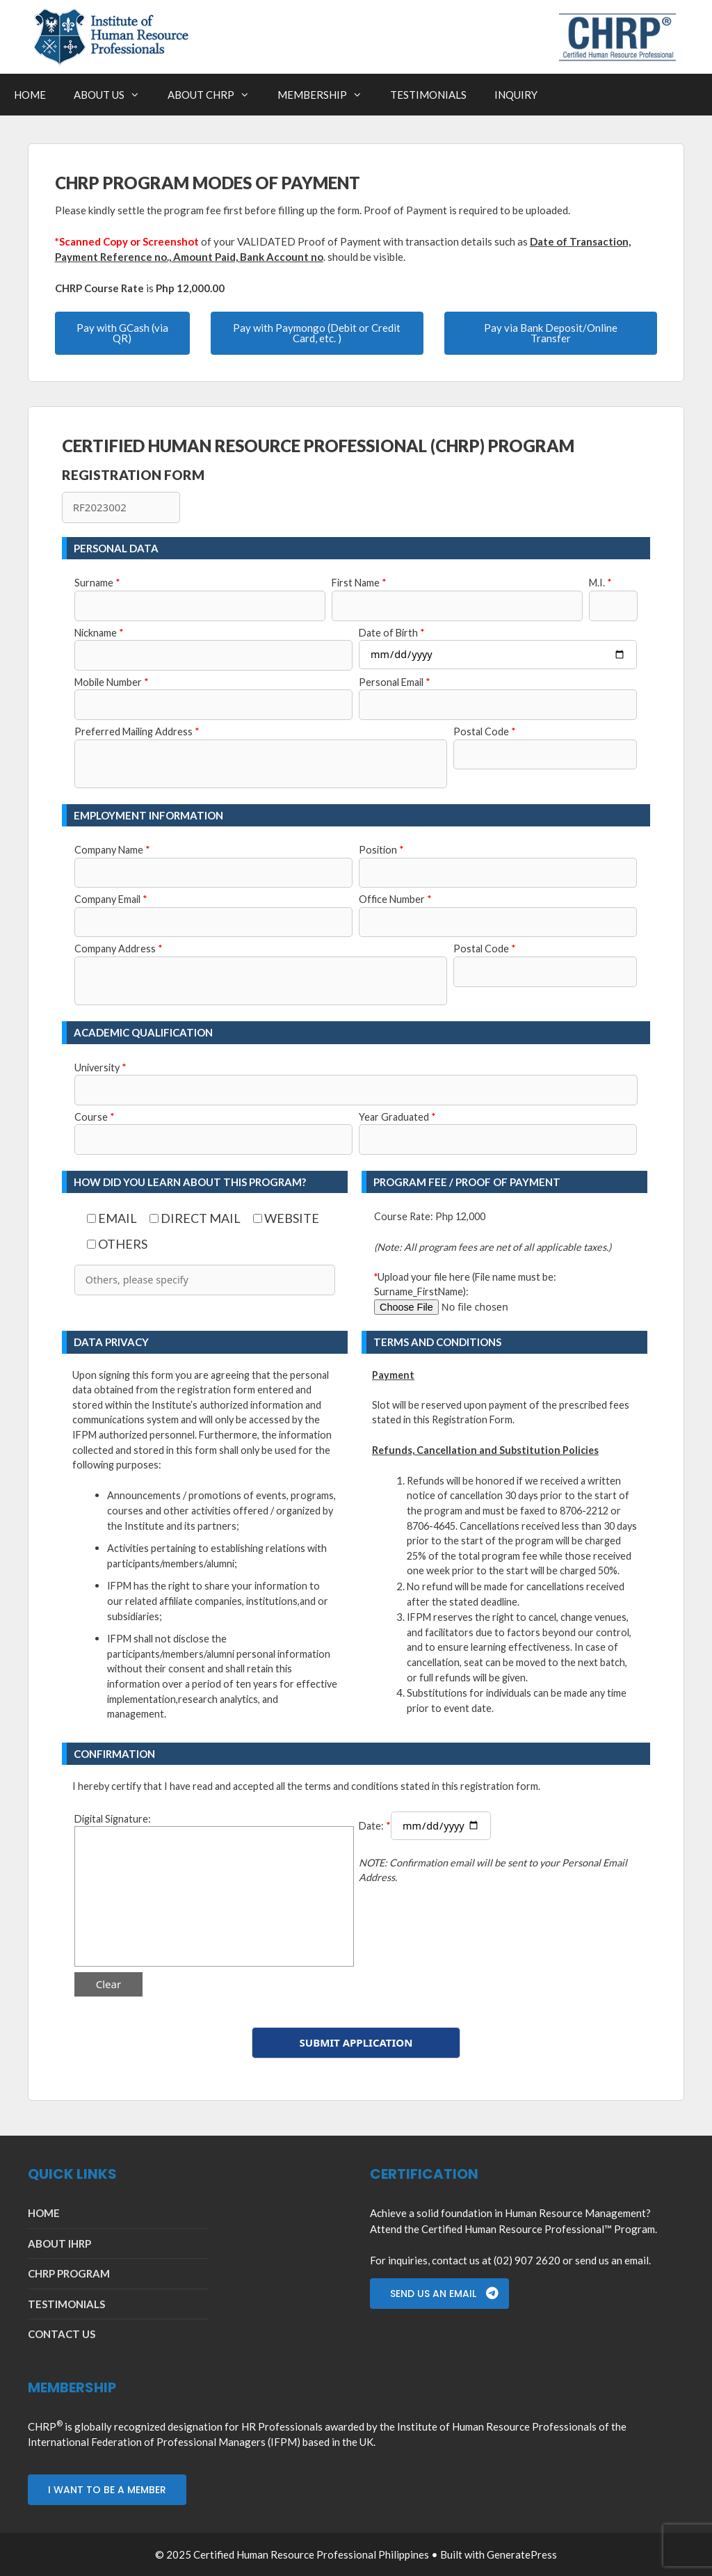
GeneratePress (522, 2554)
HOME (30, 94)
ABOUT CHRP (216, 94)
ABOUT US (114, 94)
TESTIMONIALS (428, 94)
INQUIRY (515, 94)
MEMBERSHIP (326, 94)
